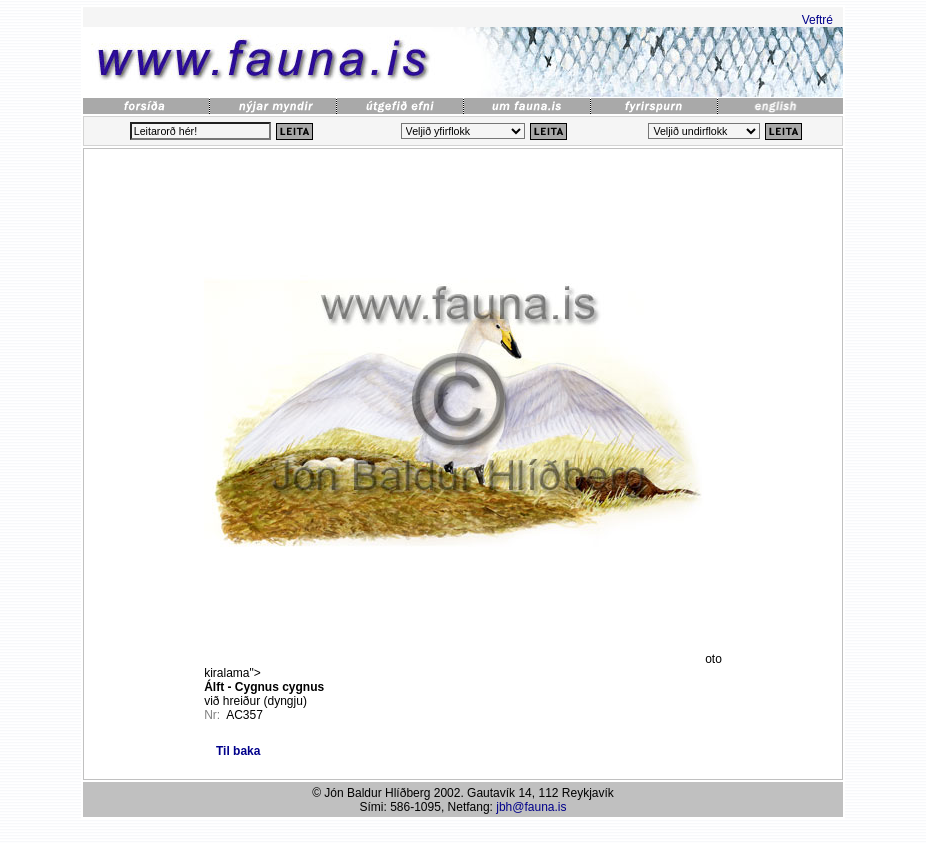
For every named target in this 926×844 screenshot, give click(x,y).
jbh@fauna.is (531, 807)
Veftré (817, 20)
